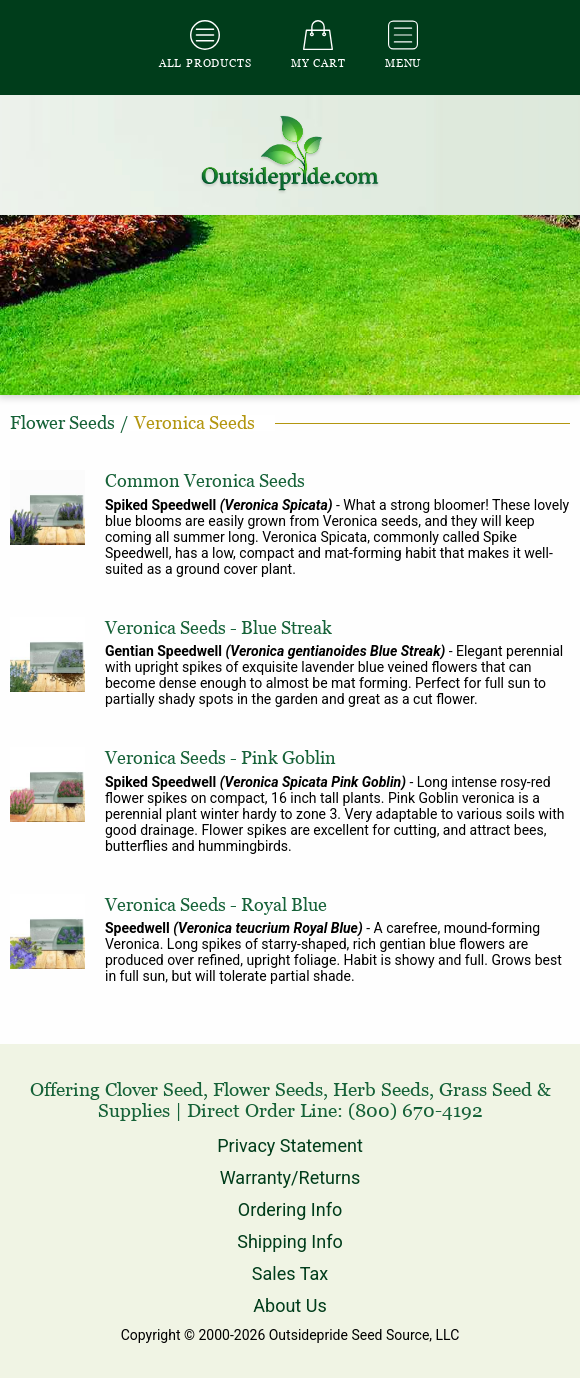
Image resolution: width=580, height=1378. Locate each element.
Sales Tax (290, 1273)
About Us (289, 1305)
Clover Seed (154, 1089)
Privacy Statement (290, 1145)
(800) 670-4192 (415, 1110)
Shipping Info (289, 1241)
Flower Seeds (268, 1089)
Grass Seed (485, 1089)
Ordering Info (290, 1209)
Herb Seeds (381, 1089)
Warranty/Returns (290, 1177)
